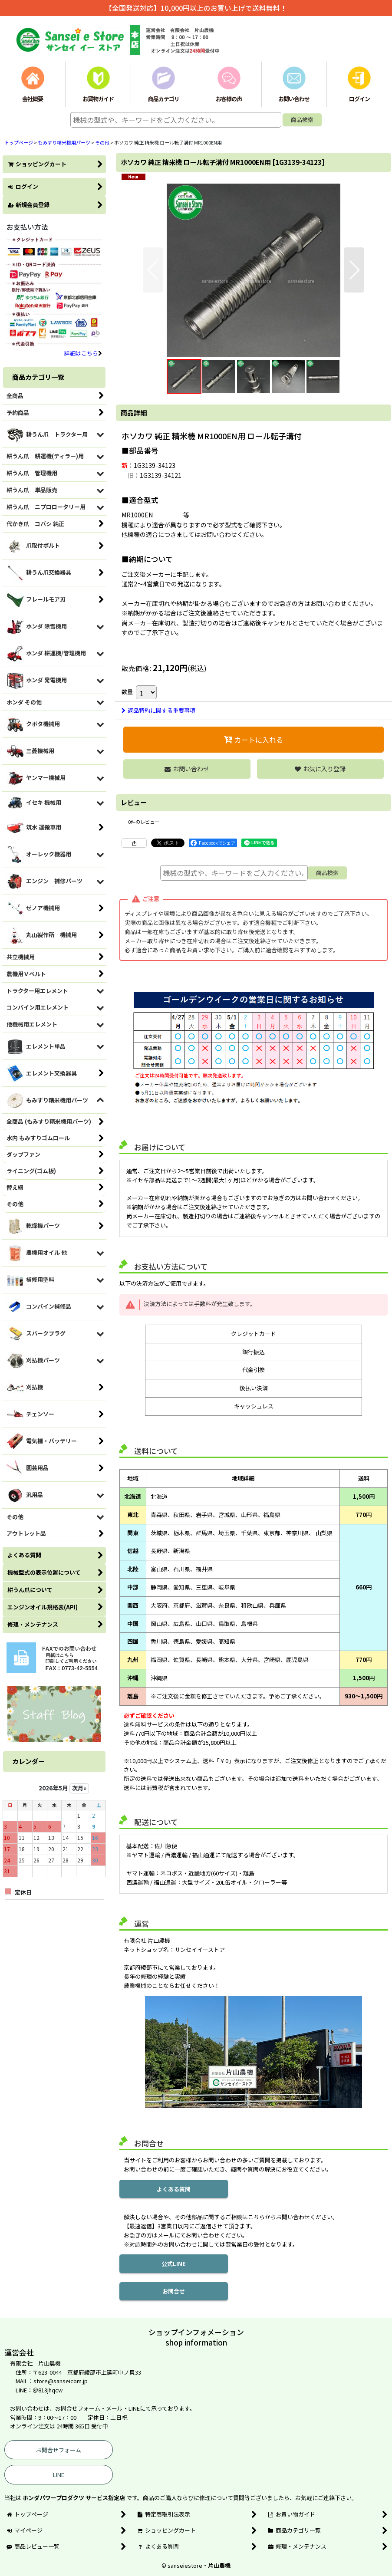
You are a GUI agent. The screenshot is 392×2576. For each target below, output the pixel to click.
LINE (58, 2475)
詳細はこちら (83, 353)
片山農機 (219, 2565)
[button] (153, 270)
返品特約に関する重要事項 (158, 710)
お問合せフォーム (58, 2450)
